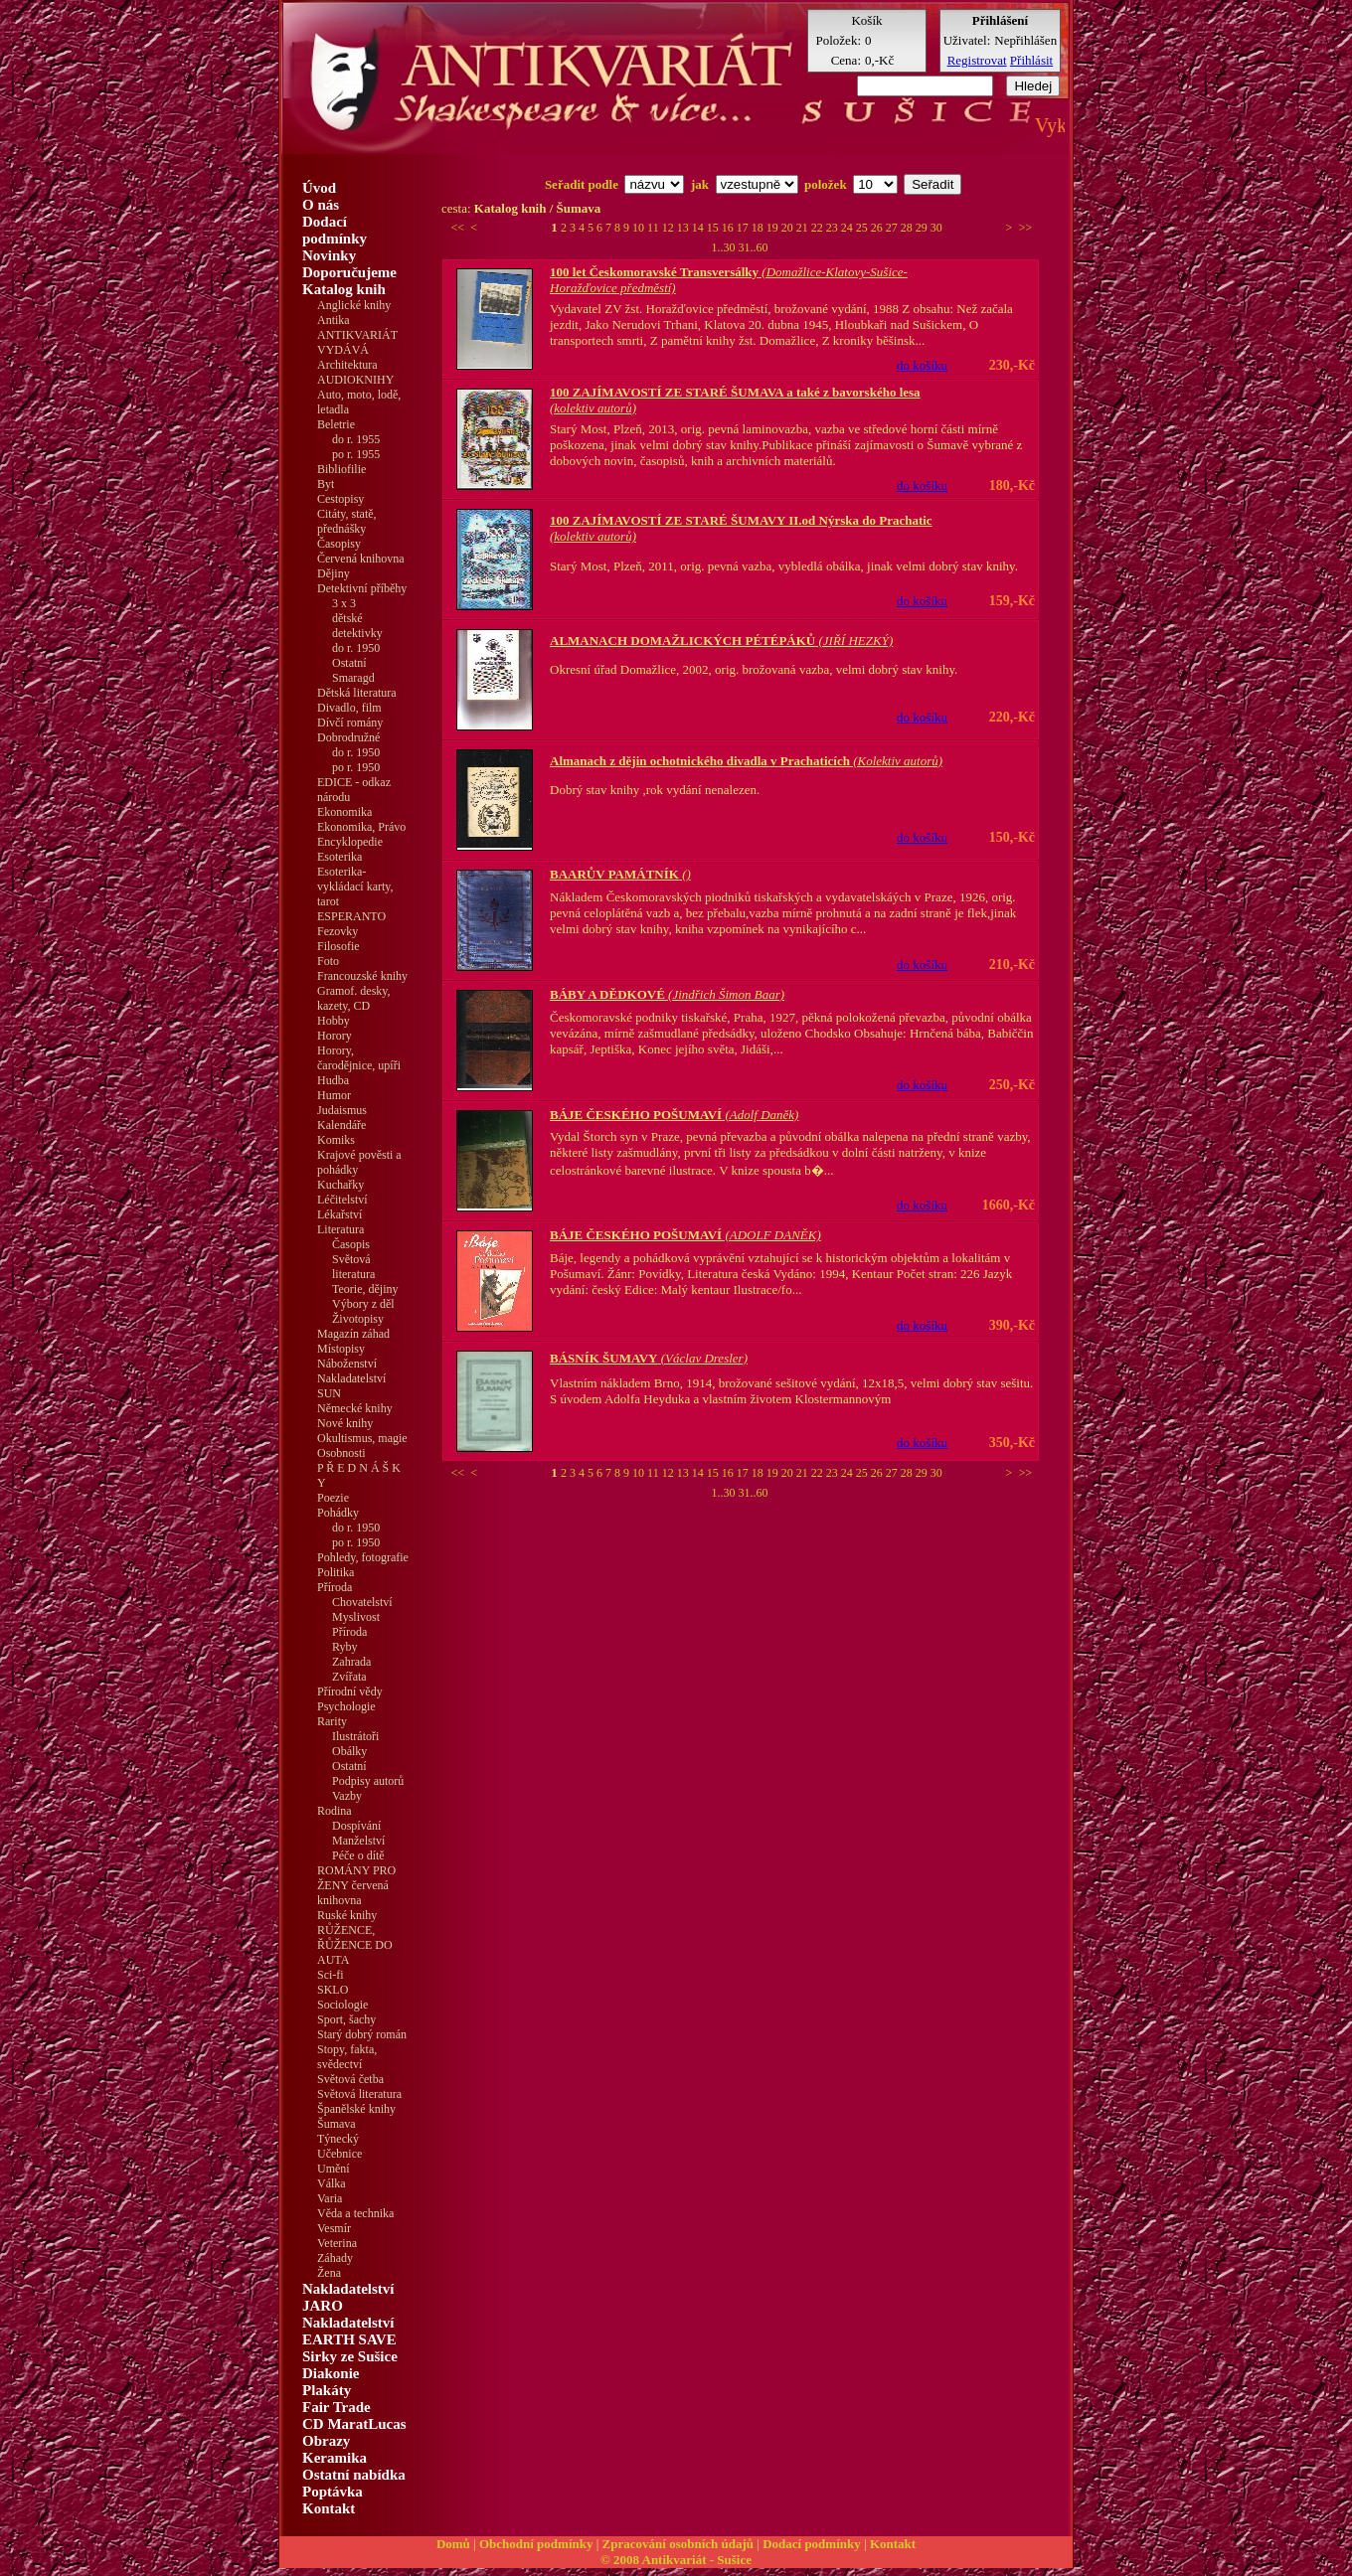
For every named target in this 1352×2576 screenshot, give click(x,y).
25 (863, 228)
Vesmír (334, 2228)
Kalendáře (341, 1125)
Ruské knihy (347, 1915)
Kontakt (328, 2508)
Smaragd (353, 678)
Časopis (351, 1244)
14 (699, 228)
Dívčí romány (350, 722)
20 (788, 228)
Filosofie (338, 946)
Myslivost (356, 1617)
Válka (331, 2183)
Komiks (336, 1140)
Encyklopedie (350, 842)
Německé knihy (355, 1408)
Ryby (345, 1647)
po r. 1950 (356, 767)
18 (759, 228)
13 (684, 228)
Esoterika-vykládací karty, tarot (355, 886)
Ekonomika (344, 812)
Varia (329, 2198)
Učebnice (339, 2154)
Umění (333, 2168)
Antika (333, 320)
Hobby (333, 1021)
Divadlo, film (349, 708)
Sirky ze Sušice (350, 2356)
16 (729, 228)
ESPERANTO (351, 916)
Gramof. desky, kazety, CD (354, 998)
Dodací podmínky (334, 230)
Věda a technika (355, 2213)
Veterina (337, 2243)
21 (803, 228)
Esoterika (339, 857)
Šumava (336, 2124)
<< (458, 228)
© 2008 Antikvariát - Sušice (676, 2559)
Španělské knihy (356, 2109)
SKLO (332, 1990)
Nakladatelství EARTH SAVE (349, 2331)
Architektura (347, 365)
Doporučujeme (349, 272)
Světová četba (350, 2079)
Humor (334, 1095)
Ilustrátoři (355, 1736)
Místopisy (341, 1349)
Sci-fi (330, 1975)
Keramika (334, 2458)
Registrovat (977, 60)
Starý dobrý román (362, 2034)
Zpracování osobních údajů (678, 2543)
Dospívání (356, 1826)
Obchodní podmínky (536, 2543)
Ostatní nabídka (354, 2475)
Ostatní (349, 663)
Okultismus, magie (362, 1438)
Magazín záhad (353, 1334)
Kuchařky (340, 1185)
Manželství (358, 1841)
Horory (334, 1036)
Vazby (347, 1796)
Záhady (335, 2258)
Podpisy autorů (368, 1781)
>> (1026, 228)
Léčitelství (342, 1200)
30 (936, 228)
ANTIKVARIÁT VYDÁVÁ (357, 342)
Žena (329, 2273)
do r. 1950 (356, 648)
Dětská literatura (357, 693)
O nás (320, 205)
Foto (328, 961)
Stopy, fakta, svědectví (347, 2056)
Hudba (333, 1080)
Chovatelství (362, 1602)
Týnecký (338, 2139)
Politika (335, 1572)
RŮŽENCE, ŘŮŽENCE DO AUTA (355, 1945)
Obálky (349, 1751)
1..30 (725, 247)
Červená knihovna (361, 558)
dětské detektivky (357, 625)
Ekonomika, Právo (361, 827)
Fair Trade (336, 2407)
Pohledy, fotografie (363, 1557)
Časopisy (339, 544)
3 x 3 (344, 603)
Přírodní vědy (350, 1691)
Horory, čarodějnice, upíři (359, 1058)
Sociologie (342, 2005)
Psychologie (346, 1706)
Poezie (333, 1498)
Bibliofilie (341, 469)
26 (878, 228)
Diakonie (331, 2373)
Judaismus (342, 1110)
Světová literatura (353, 1266)
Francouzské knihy (362, 976)
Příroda (349, 1632)
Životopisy (358, 1319)
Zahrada (351, 1662)
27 (893, 228)
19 (773, 228)
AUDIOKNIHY (355, 380)
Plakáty (326, 2390)
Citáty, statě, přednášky (347, 521)
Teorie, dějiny (365, 1289)
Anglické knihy (354, 305)
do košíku (922, 365)
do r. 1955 (356, 439)
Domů (453, 2543)
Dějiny (333, 573)
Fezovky (337, 931)
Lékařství (339, 1214)
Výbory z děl (363, 1304)
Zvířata (349, 1677)
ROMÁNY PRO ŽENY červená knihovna (356, 1885)
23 (833, 228)
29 (923, 228)
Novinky (329, 255)
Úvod (319, 188)
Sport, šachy (346, 2019)
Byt (325, 484)
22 (818, 228)
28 (908, 228)
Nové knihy (345, 1423)
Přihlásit (1031, 60)
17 (744, 228)
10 (639, 228)
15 (714, 228)
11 (654, 228)
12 (669, 228)
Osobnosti (341, 1453)
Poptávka (332, 2491)
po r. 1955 (356, 454)
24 (848, 228)
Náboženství (347, 1363)
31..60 (753, 247)
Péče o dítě (358, 1855)
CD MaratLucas (354, 2424)
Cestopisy (340, 499)
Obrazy (326, 2441)
